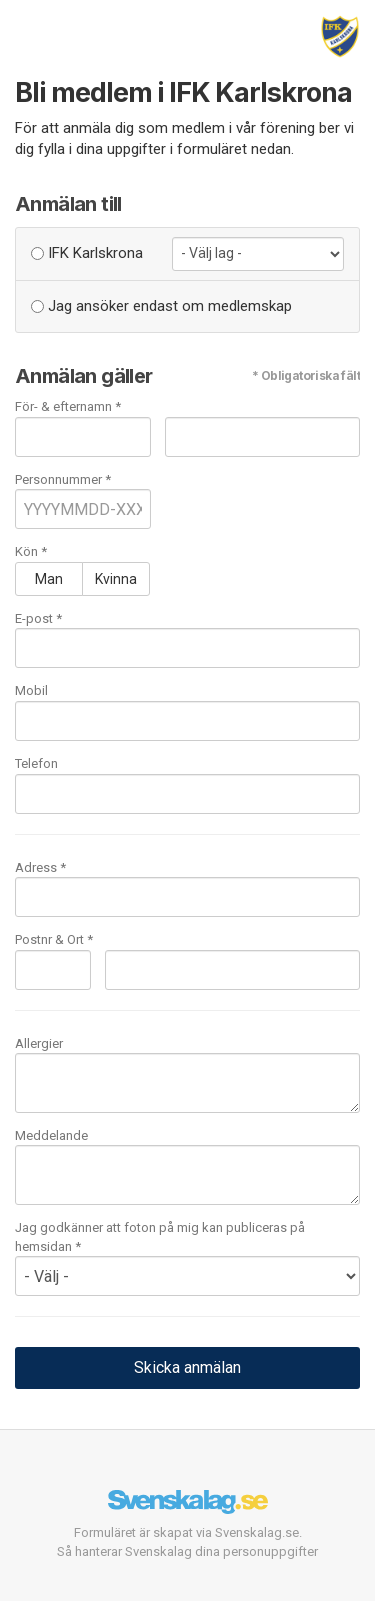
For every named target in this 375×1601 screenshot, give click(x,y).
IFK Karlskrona (87, 253)
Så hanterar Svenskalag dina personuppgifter (187, 1551)
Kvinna (116, 579)
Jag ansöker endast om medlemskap (161, 306)
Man (49, 579)
